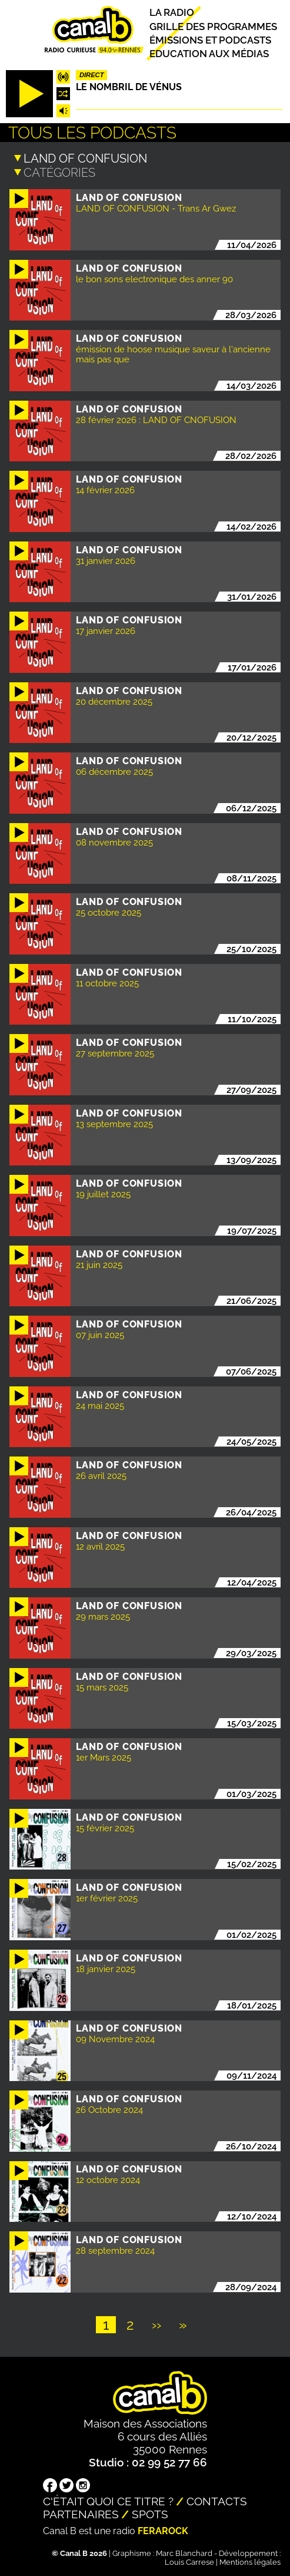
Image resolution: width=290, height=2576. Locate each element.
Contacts (216, 2500)
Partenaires (81, 2513)
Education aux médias (209, 54)
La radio (171, 13)
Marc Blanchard (184, 2552)
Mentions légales (250, 2561)
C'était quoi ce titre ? (108, 2500)
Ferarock (163, 2530)
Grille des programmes (213, 26)
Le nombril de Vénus (129, 87)
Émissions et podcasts (210, 40)
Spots (150, 2513)
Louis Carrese (189, 2561)
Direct (91, 74)
